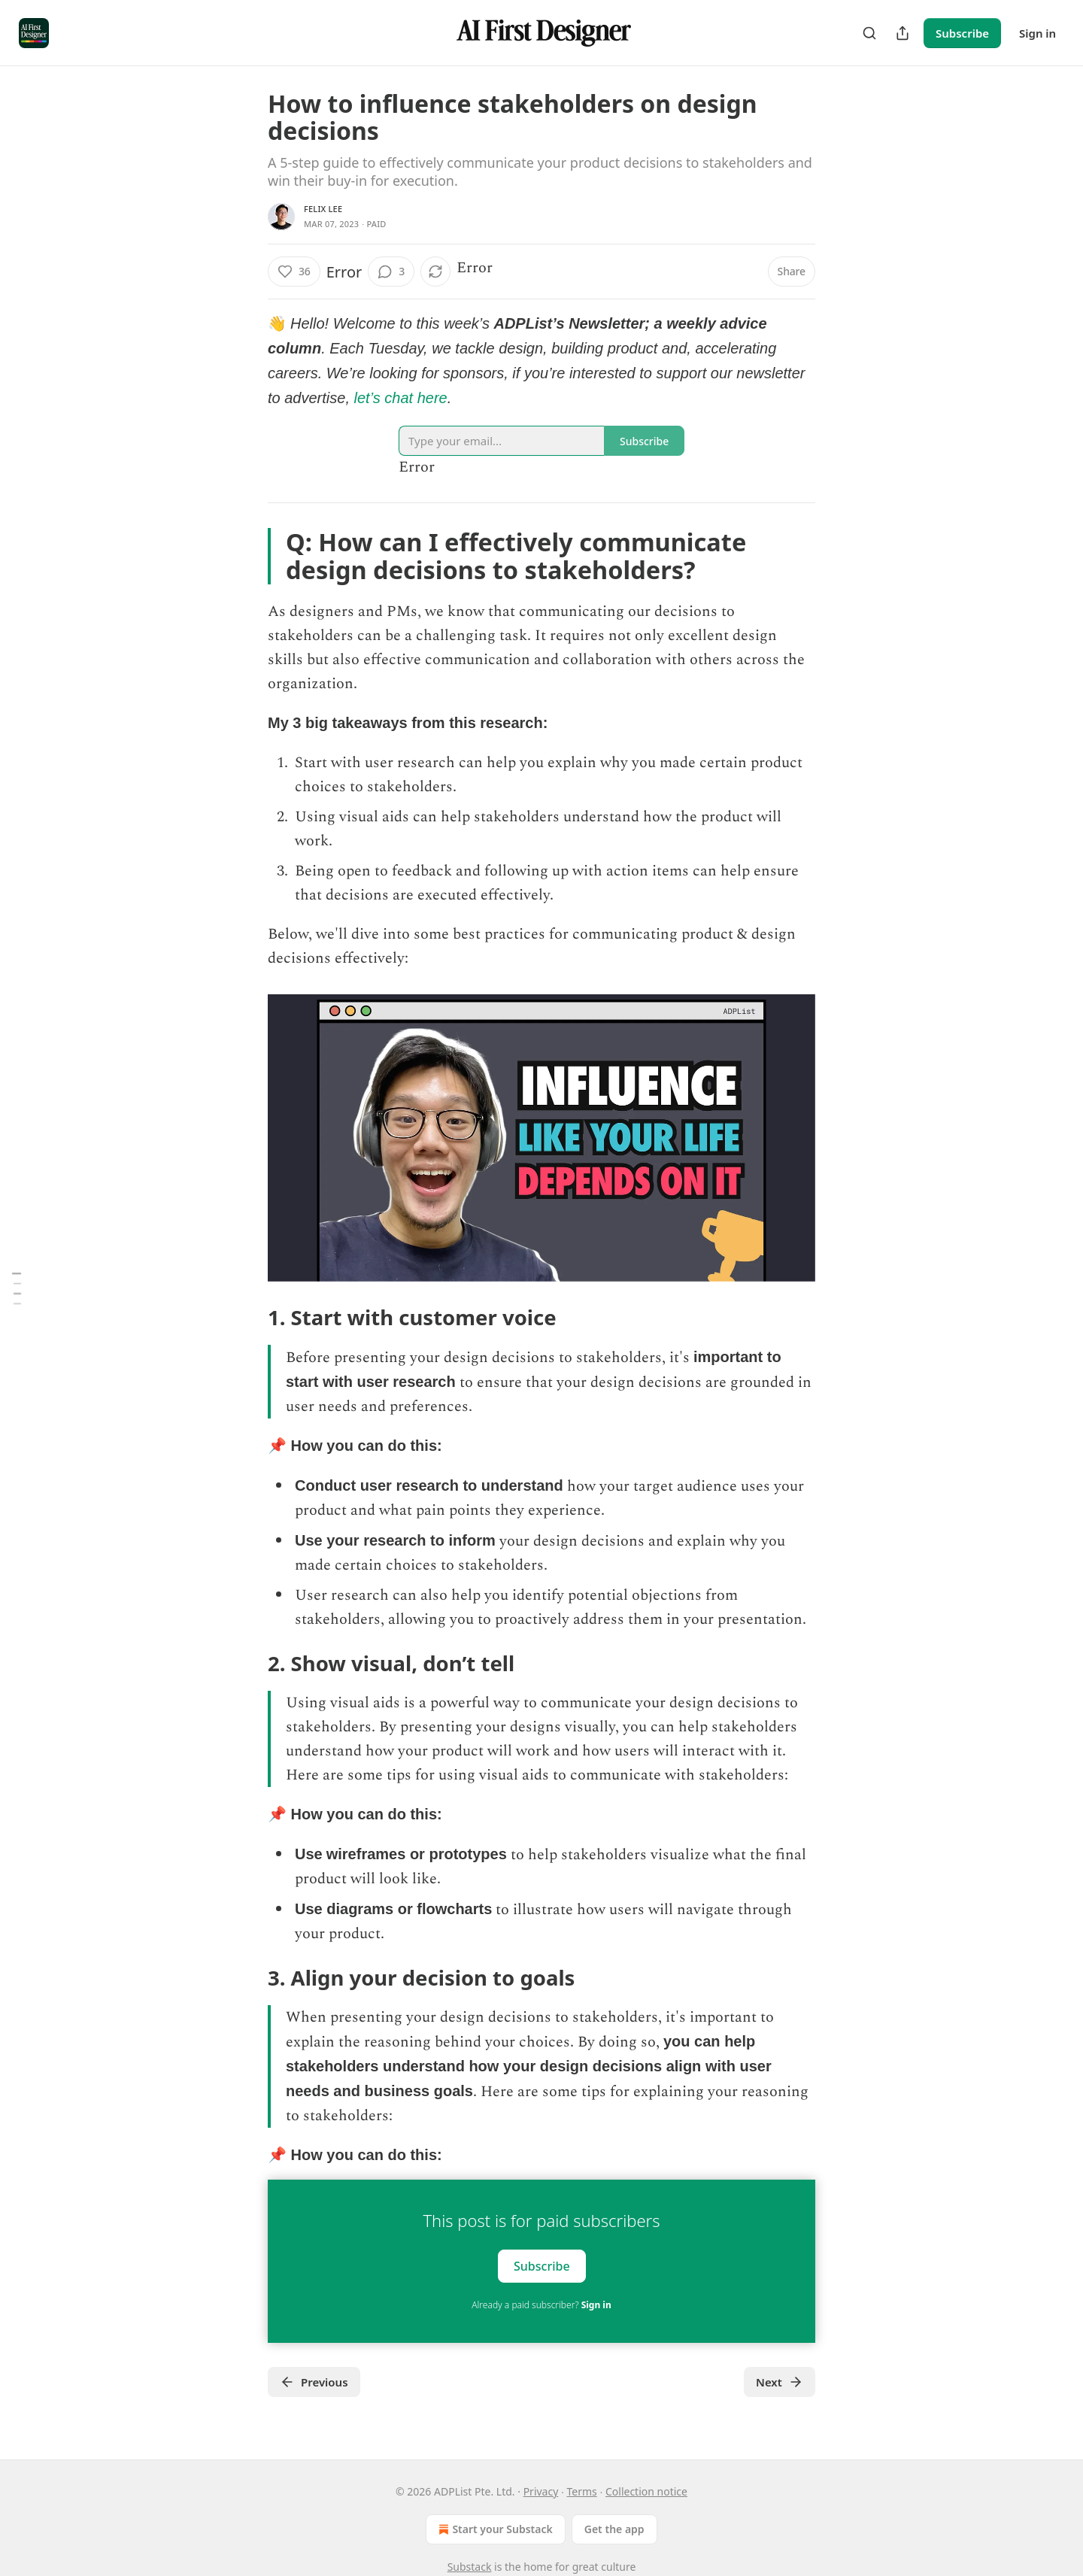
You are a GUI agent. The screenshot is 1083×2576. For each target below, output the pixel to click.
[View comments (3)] (391, 271)
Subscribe (962, 33)
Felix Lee (323, 208)
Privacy (541, 2491)
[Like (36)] (294, 271)
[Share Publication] (902, 33)
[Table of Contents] (16, 1288)
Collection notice (646, 2491)
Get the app (614, 2529)
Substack (469, 2566)
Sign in (1037, 33)
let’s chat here (400, 398)
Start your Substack (493, 2529)
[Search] (869, 33)
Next (779, 2381)
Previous (314, 2381)
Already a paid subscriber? (541, 2304)
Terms (582, 2491)
